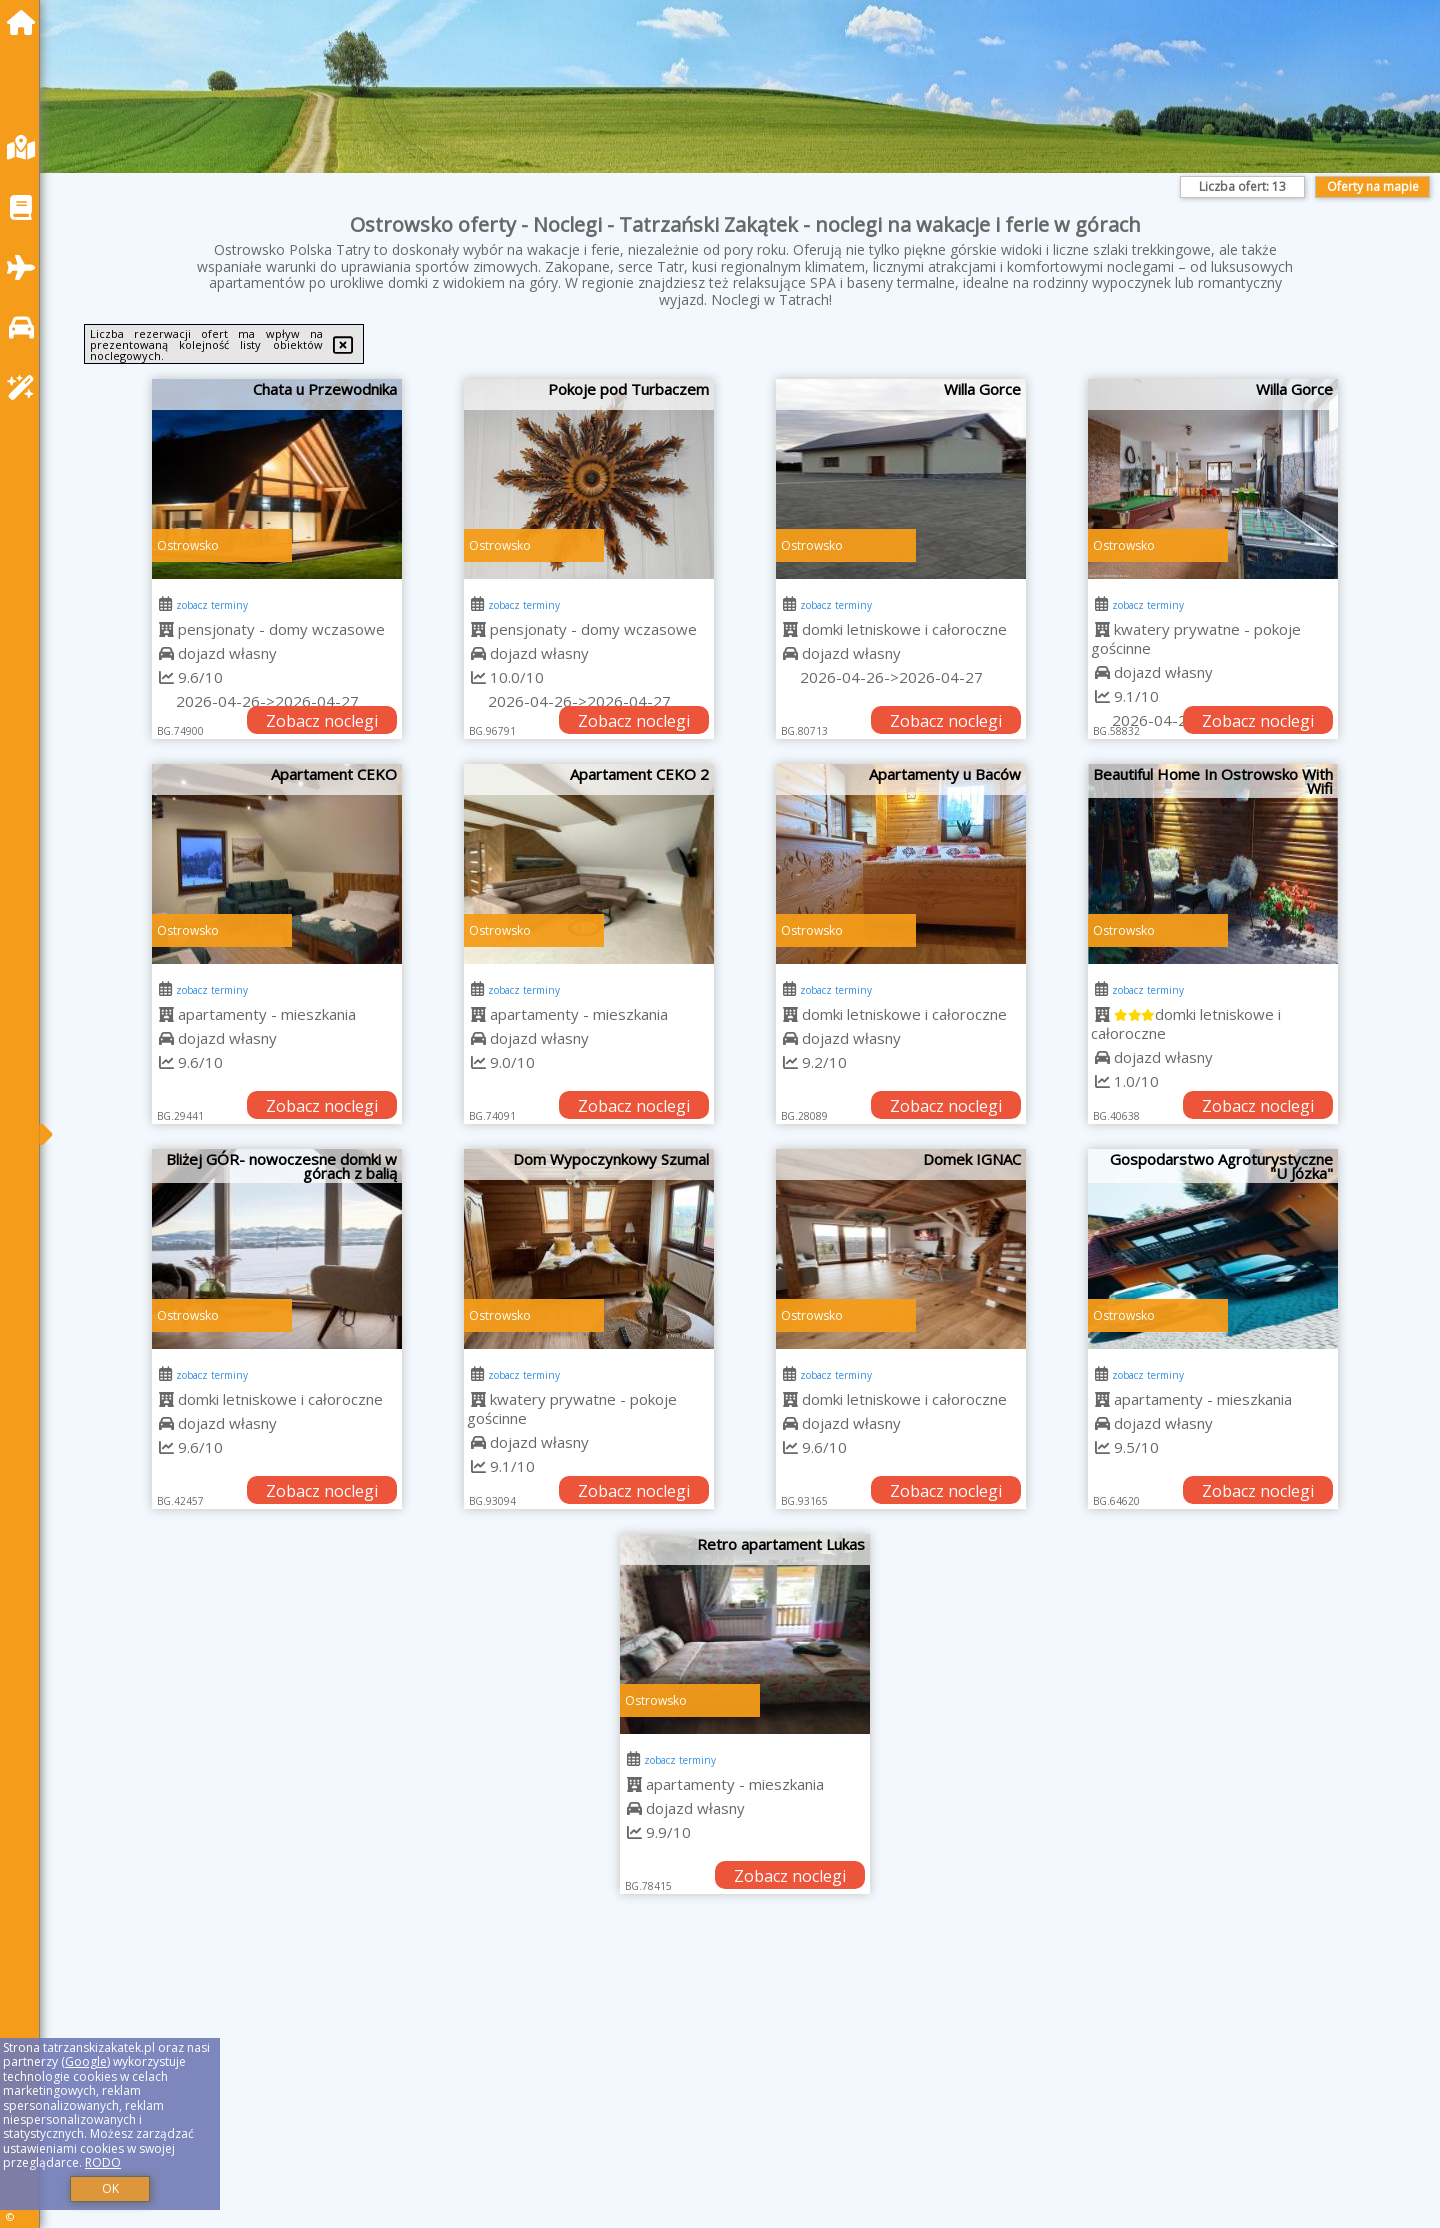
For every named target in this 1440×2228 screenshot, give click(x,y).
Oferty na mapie (1373, 186)
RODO (103, 2162)
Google (86, 2061)
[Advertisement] (660, 2086)
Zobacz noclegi (322, 721)
